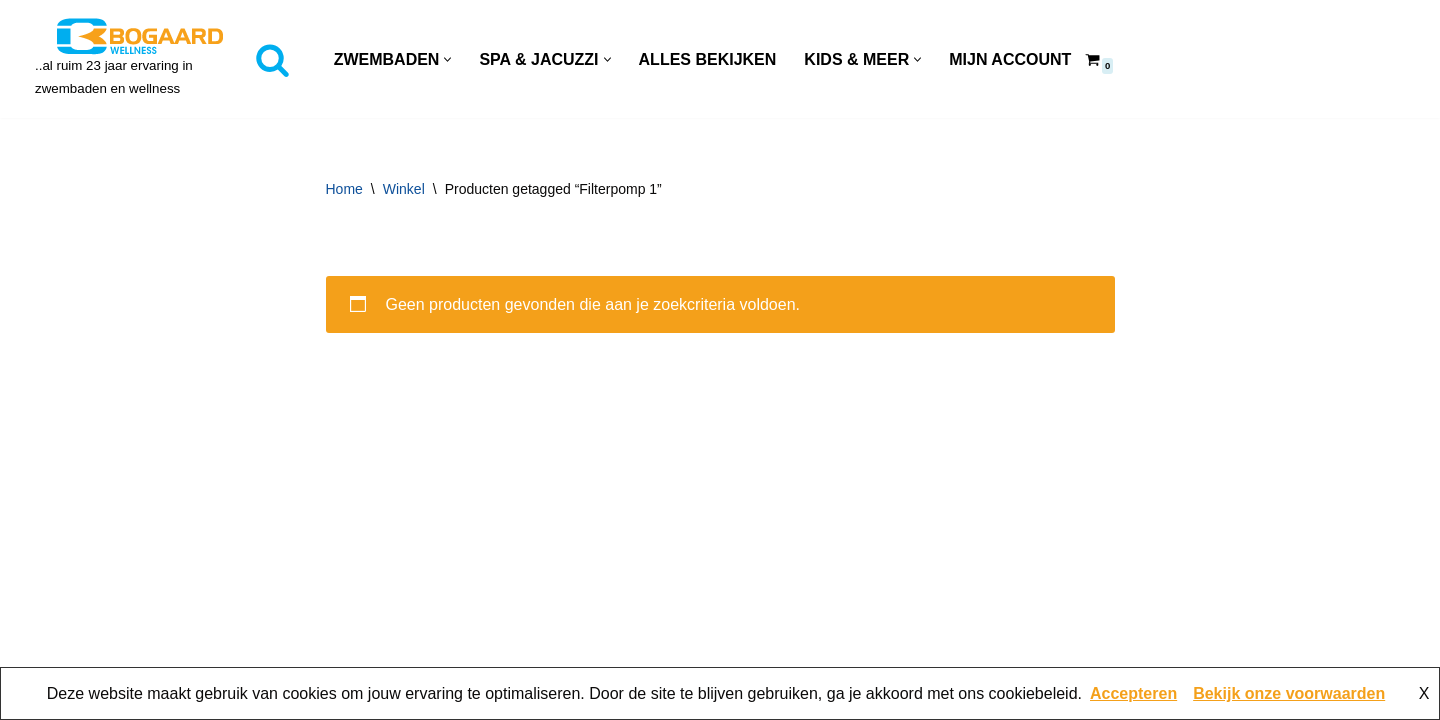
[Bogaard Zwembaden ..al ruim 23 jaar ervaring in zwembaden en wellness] (140, 59)
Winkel (404, 189)
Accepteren (1133, 693)
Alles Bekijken (708, 59)
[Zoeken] (272, 59)
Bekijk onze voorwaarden (1289, 693)
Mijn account (1010, 59)
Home (344, 189)
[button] (447, 59)
